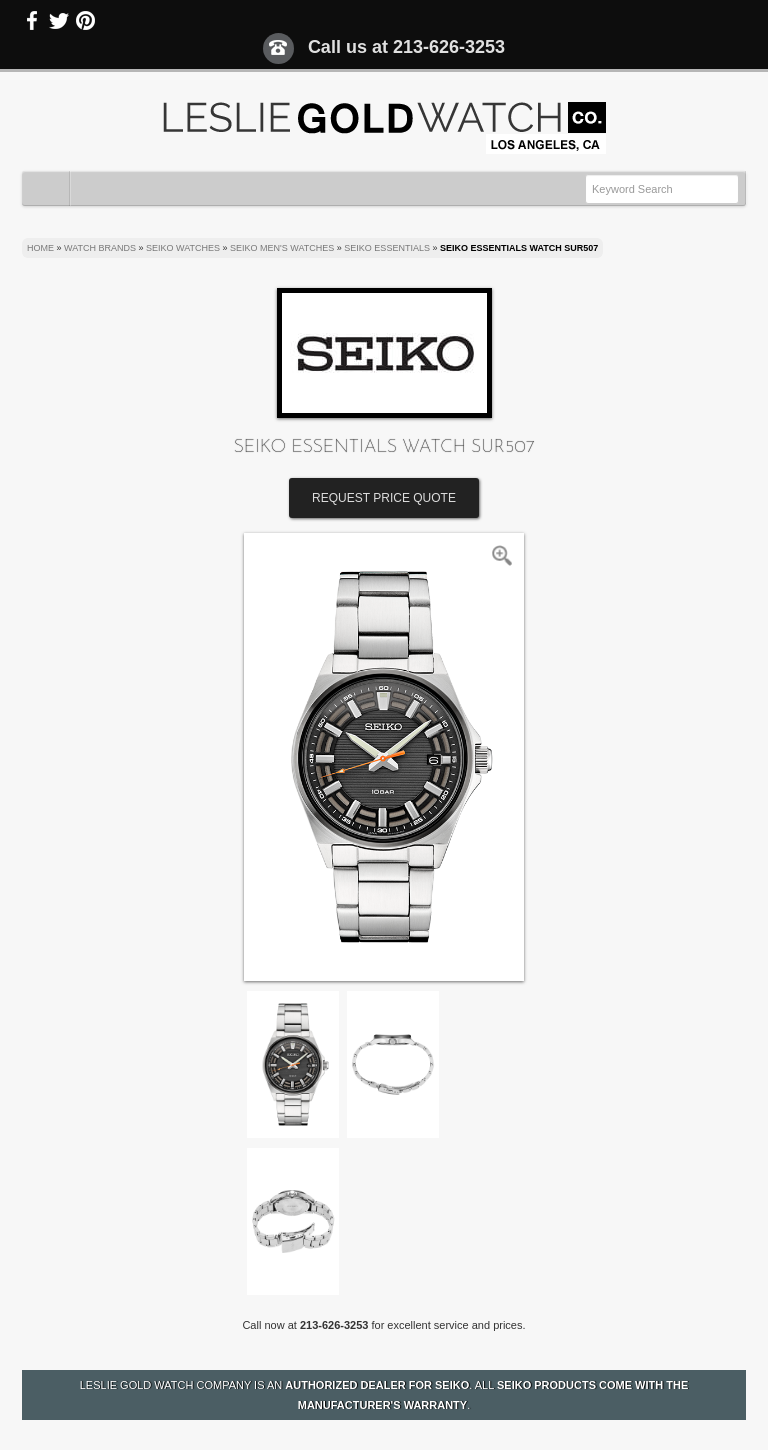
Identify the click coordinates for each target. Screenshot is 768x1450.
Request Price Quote (384, 498)
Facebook (33, 21)
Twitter (59, 21)
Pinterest (85, 21)
